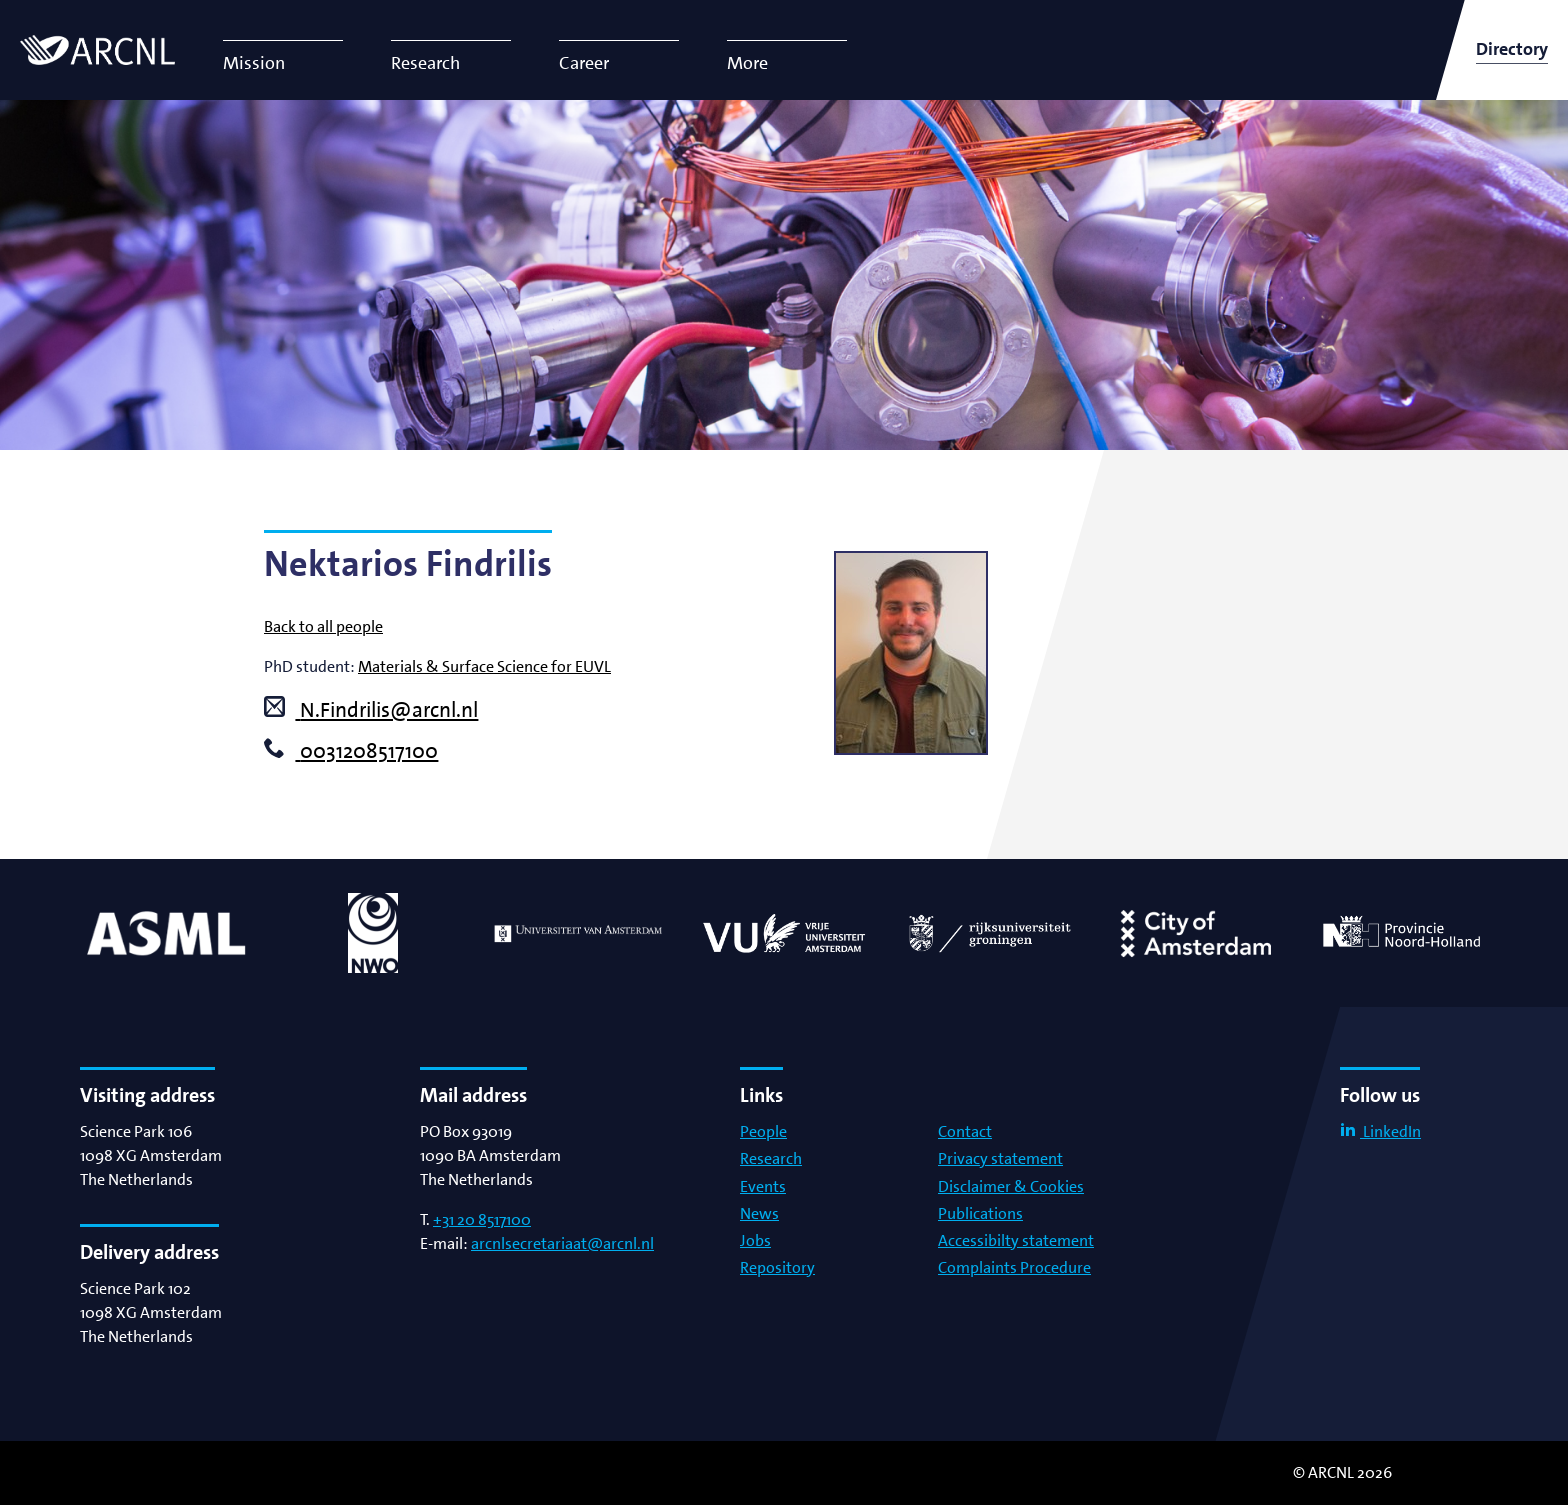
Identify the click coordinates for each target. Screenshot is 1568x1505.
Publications (980, 1213)
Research (771, 1158)
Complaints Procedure (1014, 1267)
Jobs (755, 1240)
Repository (777, 1267)
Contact (965, 1131)
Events (763, 1186)
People (763, 1131)
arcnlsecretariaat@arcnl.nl (562, 1243)
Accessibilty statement (1016, 1240)
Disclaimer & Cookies (1011, 1186)
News (759, 1213)
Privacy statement (1000, 1158)
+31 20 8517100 (482, 1219)
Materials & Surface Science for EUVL (484, 666)
